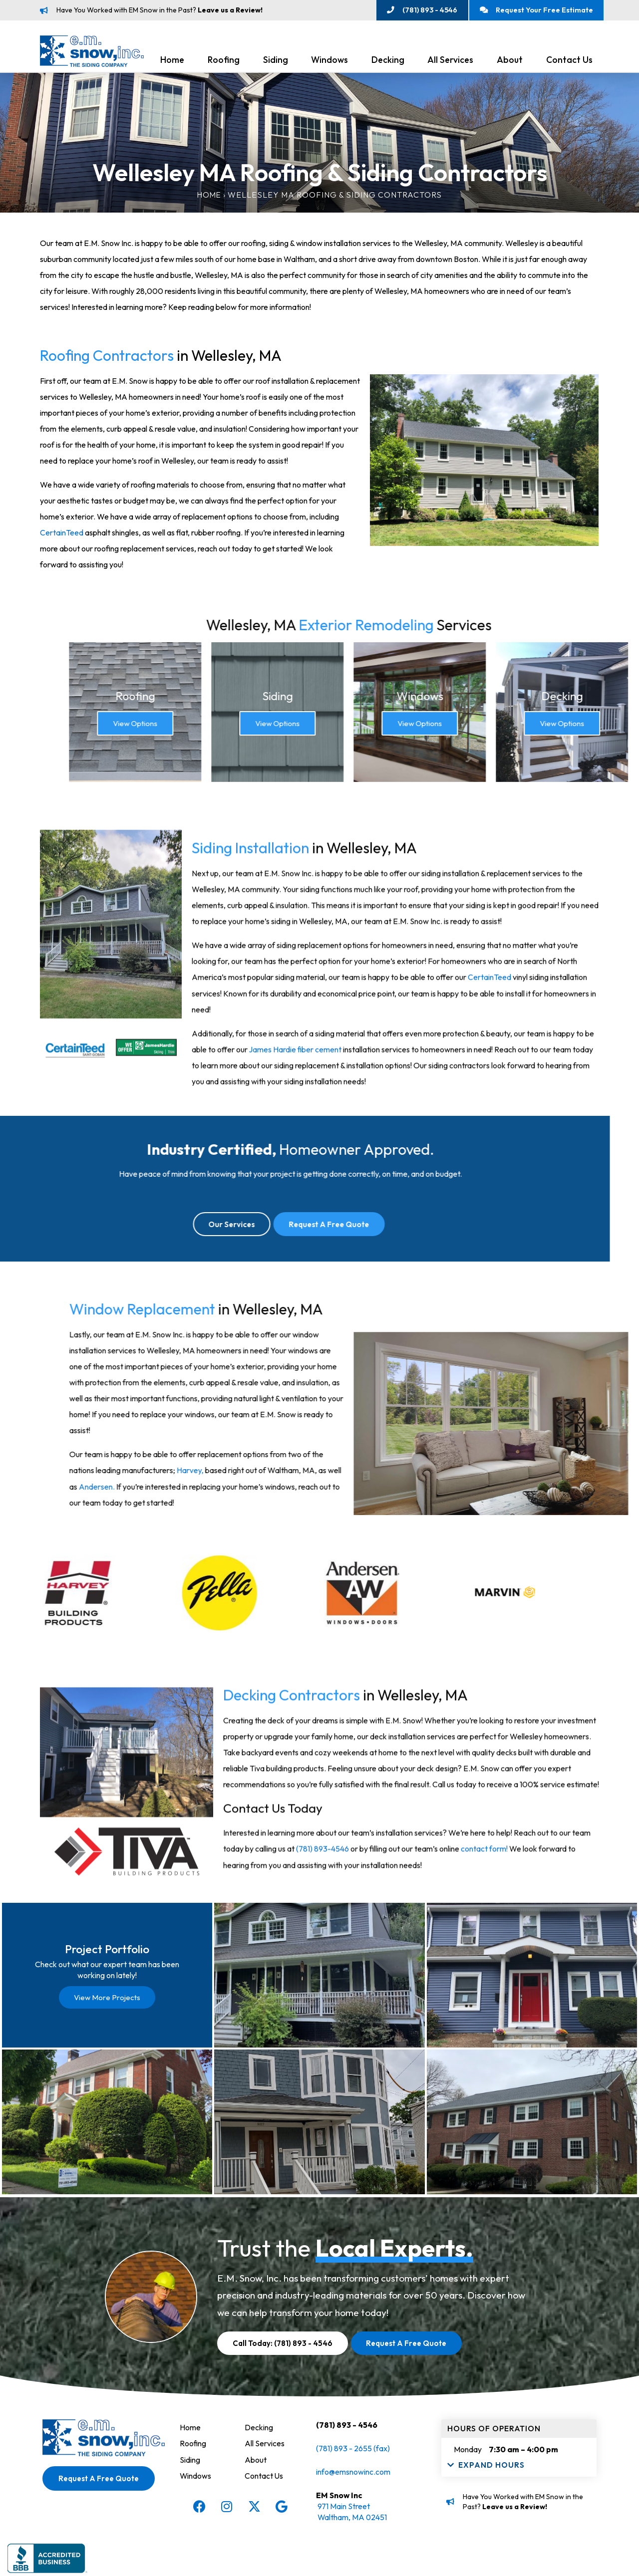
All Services (450, 60)
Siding (275, 60)
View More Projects (107, 2005)
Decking (387, 60)
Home (172, 60)
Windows (329, 60)
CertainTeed (60, 533)
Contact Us (569, 60)
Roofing (224, 60)
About (510, 60)
